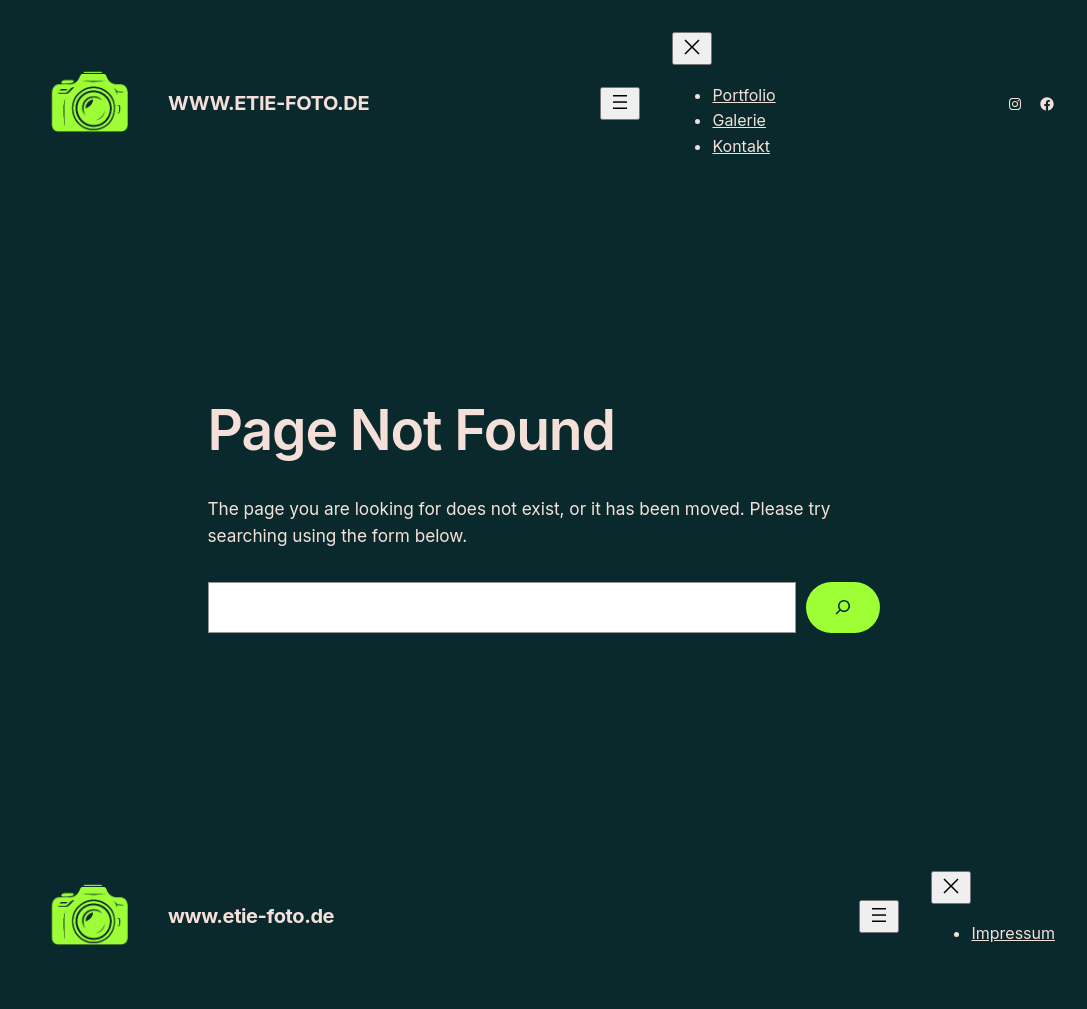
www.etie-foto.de (268, 103)
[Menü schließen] (692, 48)
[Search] (843, 607)
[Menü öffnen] (620, 103)
